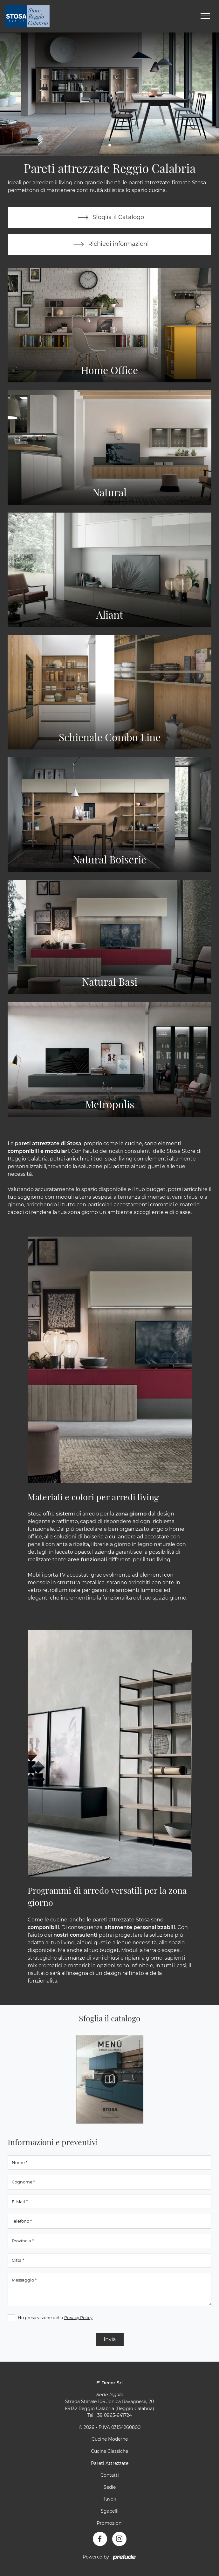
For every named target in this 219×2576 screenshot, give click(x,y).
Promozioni (110, 2523)
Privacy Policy (78, 2317)
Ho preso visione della (55, 2317)
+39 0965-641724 (113, 2415)
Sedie (110, 2487)
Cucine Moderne (110, 2439)
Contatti (109, 2475)
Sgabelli (110, 2511)
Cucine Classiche (109, 2451)
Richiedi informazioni (110, 244)
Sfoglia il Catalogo (109, 218)
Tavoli (109, 2499)
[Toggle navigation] (205, 16)
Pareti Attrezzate (109, 2463)
